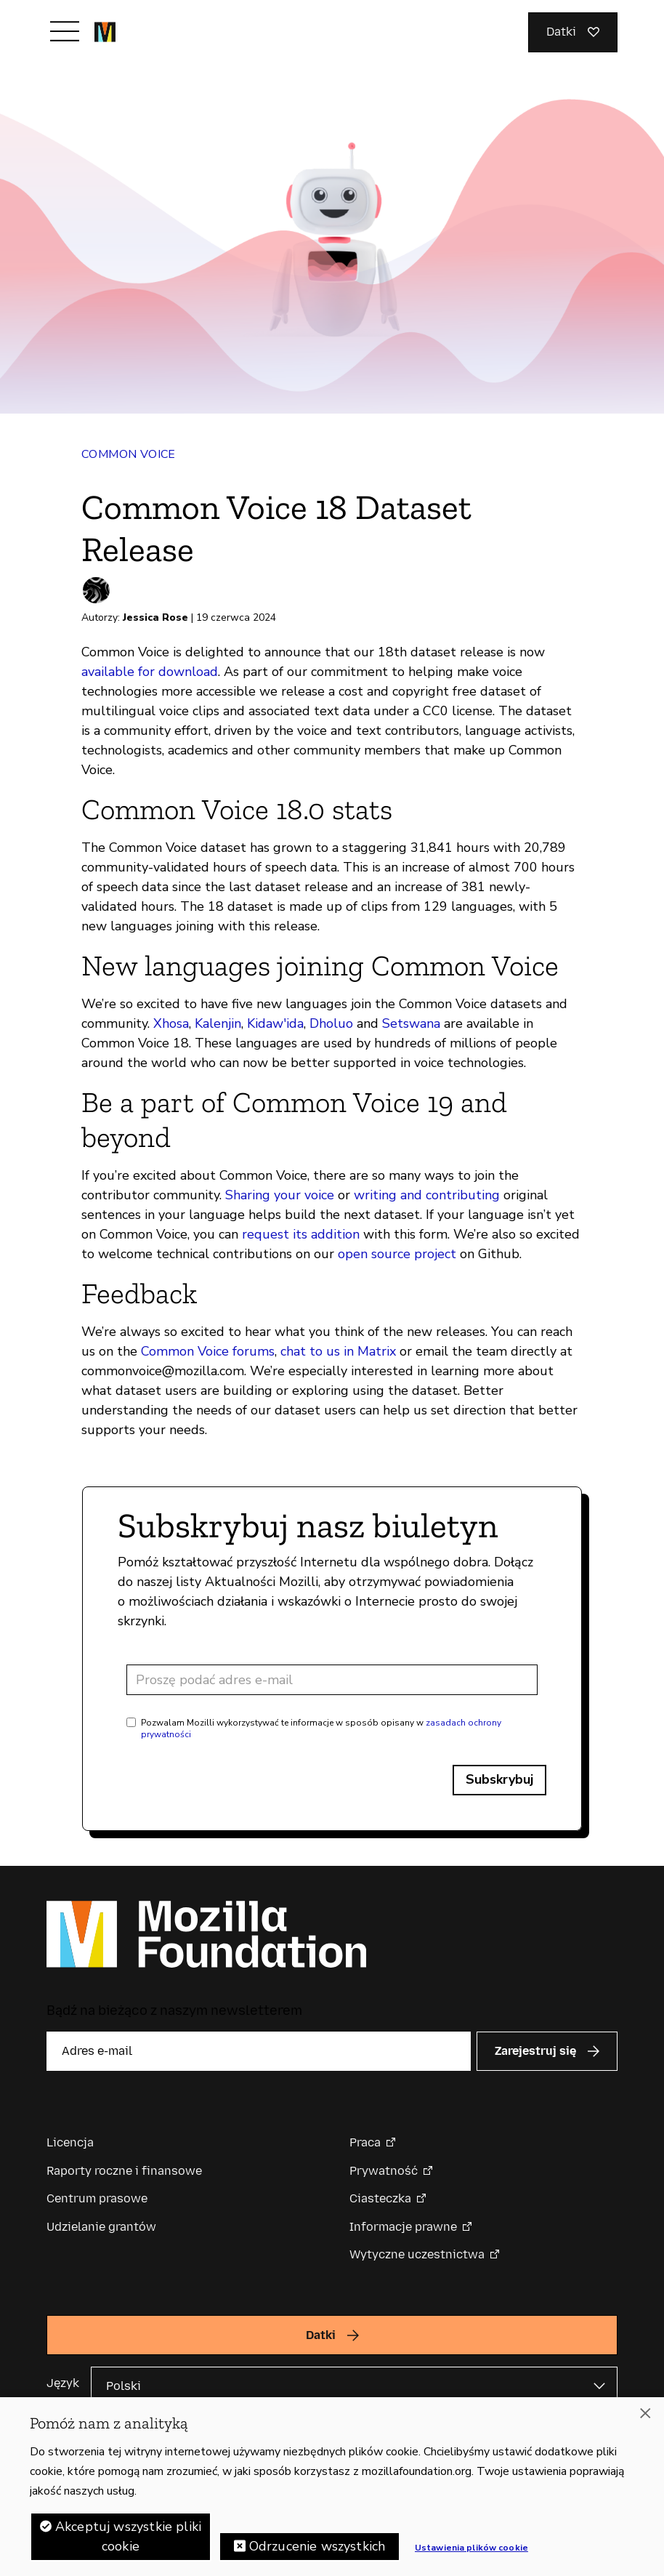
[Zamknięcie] (645, 2417)
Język (62, 2383)
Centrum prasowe (96, 2198)
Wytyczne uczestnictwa (417, 2254)
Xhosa (171, 1023)
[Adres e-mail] (332, 1680)
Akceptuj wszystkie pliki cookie (128, 2540)
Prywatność (383, 2171)
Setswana (411, 1023)
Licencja (70, 2142)
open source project (397, 1254)
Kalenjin (218, 1023)
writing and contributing (427, 1195)
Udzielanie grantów (101, 2227)
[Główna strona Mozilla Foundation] (105, 32)
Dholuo (331, 1023)
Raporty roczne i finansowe (124, 2171)
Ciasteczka (380, 2198)
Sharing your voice (279, 1195)
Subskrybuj (499, 1779)
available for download (149, 671)
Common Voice (128, 454)
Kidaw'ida (275, 1023)
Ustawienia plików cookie (471, 2552)
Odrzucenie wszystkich (317, 2550)
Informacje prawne (403, 2227)
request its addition (301, 1234)
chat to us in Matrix (338, 1351)
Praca (365, 2142)
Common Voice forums (208, 1351)
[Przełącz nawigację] (64, 31)
